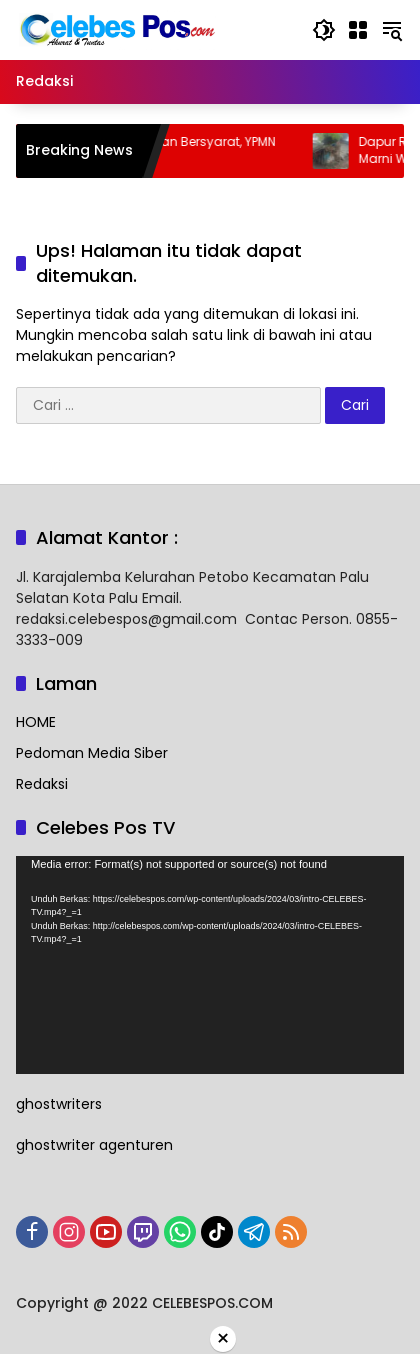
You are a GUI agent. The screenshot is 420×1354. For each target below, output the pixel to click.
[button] (324, 30)
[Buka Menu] (358, 30)
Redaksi (42, 784)
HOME (36, 722)
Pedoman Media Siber (92, 753)
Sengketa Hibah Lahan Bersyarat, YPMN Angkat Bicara (173, 150)
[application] (210, 965)
